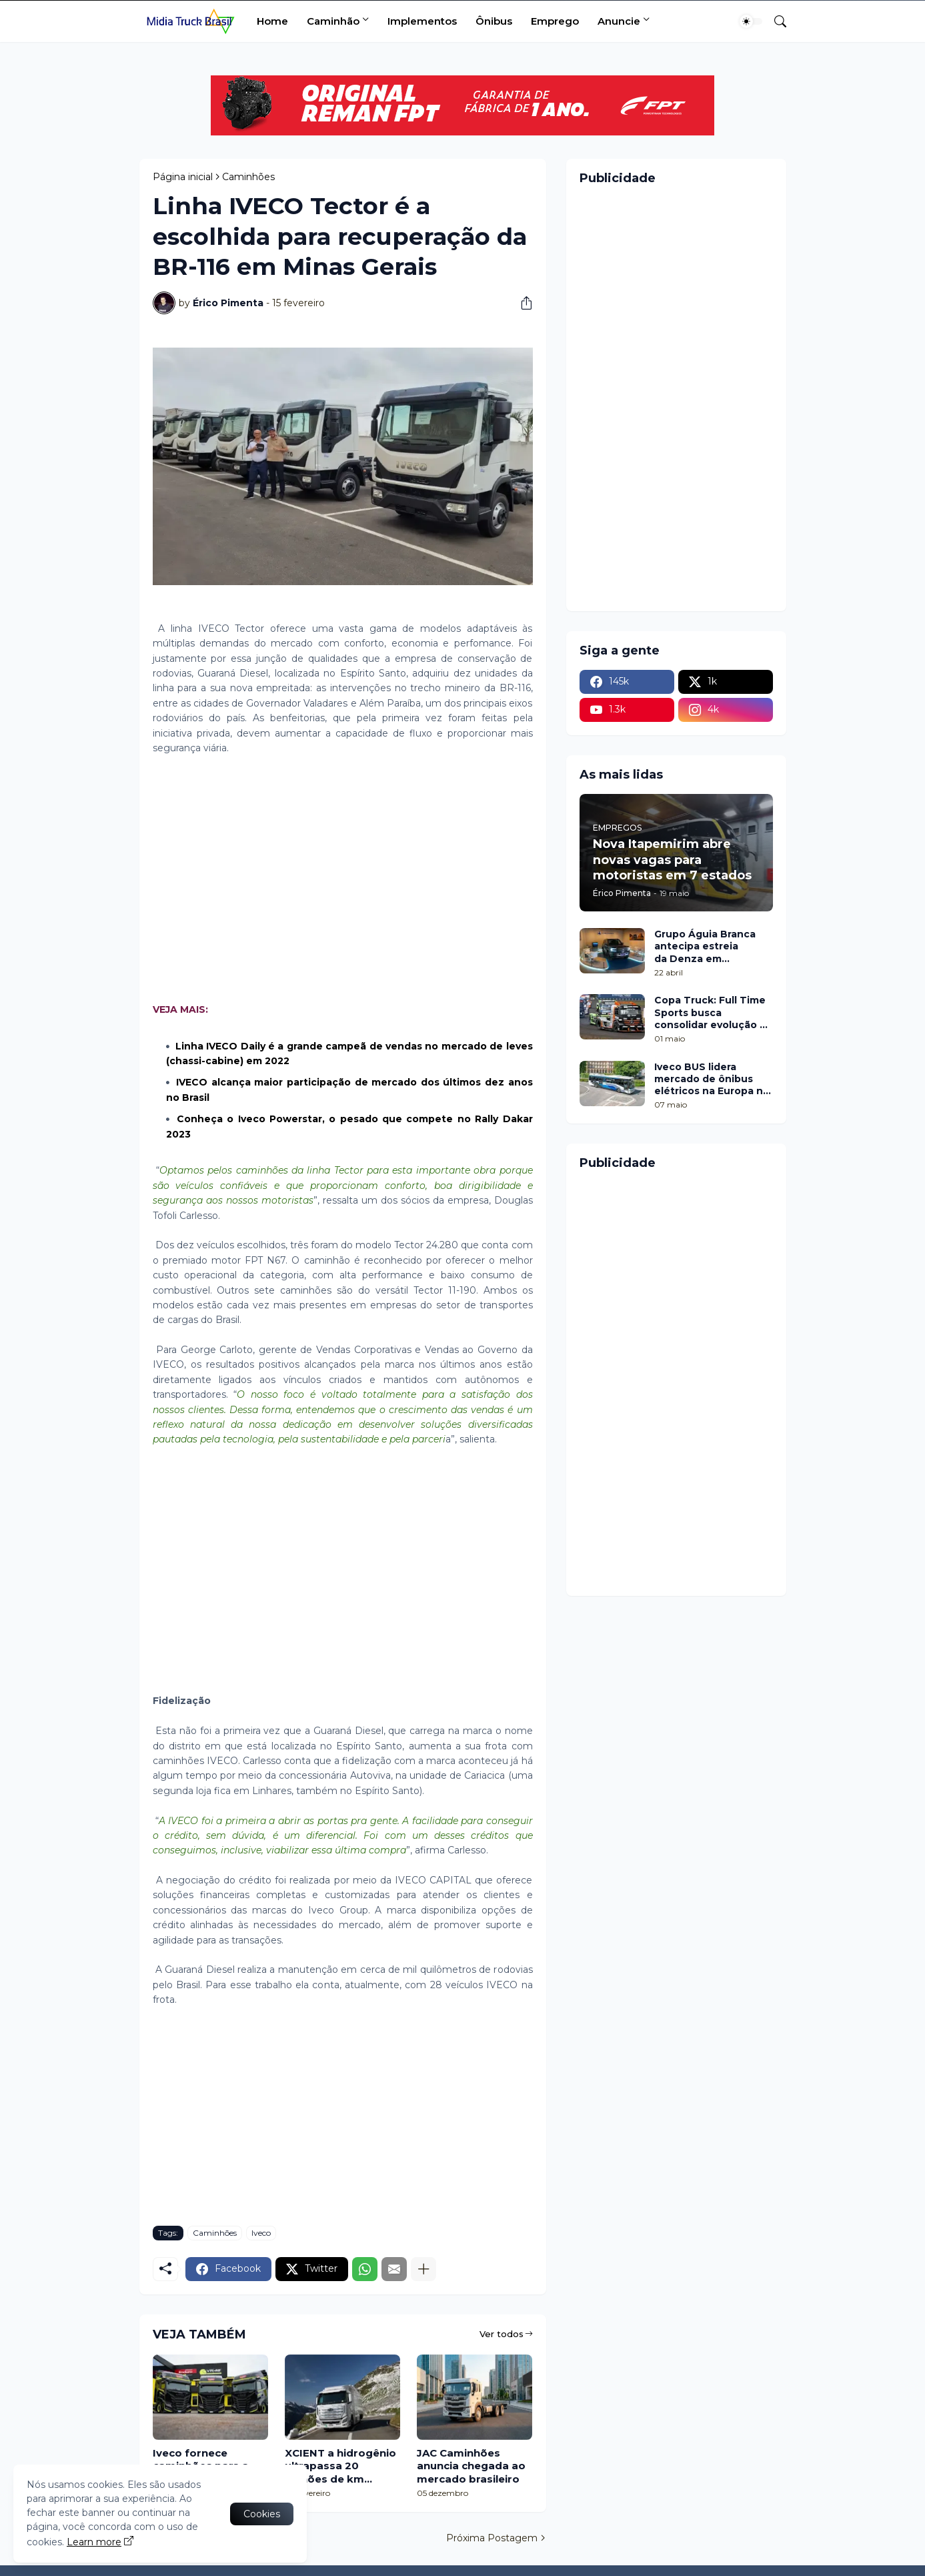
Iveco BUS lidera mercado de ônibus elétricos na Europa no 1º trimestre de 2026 (712, 1079)
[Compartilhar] (521, 303)
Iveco (261, 2233)
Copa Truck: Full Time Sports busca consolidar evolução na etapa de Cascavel (713, 1012)
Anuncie (619, 21)
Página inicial (183, 176)
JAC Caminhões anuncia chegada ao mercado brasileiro (471, 2466)
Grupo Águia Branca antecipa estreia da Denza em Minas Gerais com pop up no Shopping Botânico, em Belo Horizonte (709, 946)
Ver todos (502, 2333)
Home (272, 21)
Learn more (94, 2542)
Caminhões (248, 176)
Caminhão (333, 21)
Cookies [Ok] (261, 2514)
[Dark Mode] (751, 21)
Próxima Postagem (492, 2538)
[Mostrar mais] (423, 2269)
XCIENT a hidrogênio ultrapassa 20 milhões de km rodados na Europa (340, 2466)
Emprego (555, 21)
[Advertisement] (343, 878)
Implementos (422, 21)
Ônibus (494, 21)
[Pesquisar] (775, 21)
